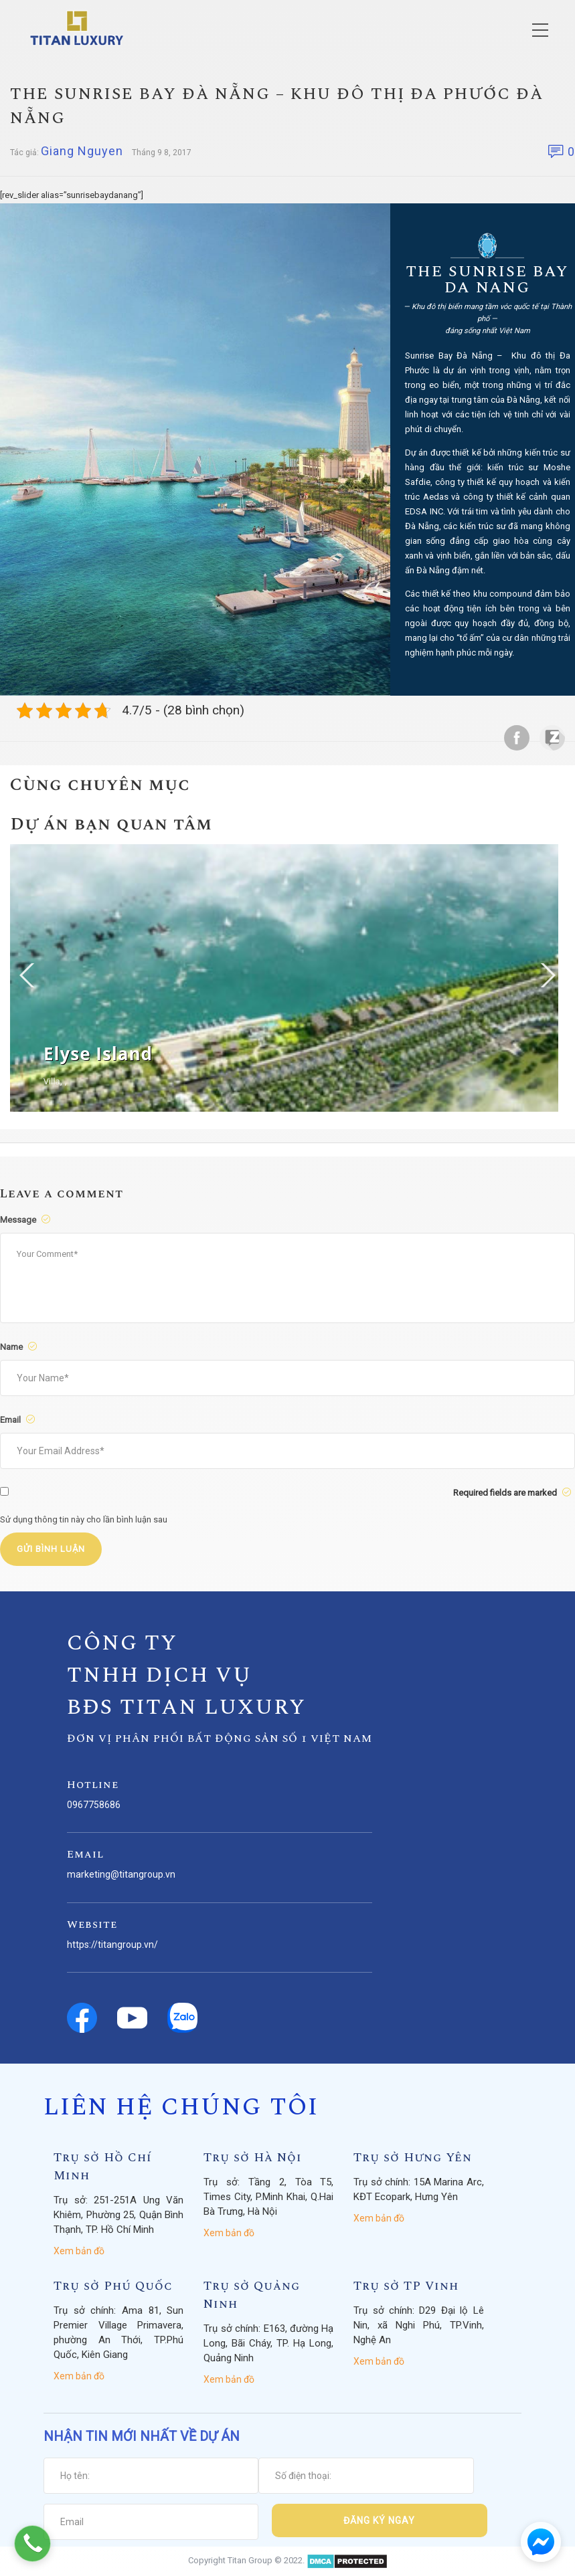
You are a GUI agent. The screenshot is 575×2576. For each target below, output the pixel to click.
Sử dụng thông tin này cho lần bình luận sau (83, 1519)
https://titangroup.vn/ (112, 1944)
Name (20, 1347)
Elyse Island (98, 1054)
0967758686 (93, 1804)
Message (27, 1220)
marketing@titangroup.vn (121, 1874)
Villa (52, 1081)
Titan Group (250, 2560)
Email (19, 1420)
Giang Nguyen (82, 151)
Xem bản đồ (79, 2251)
